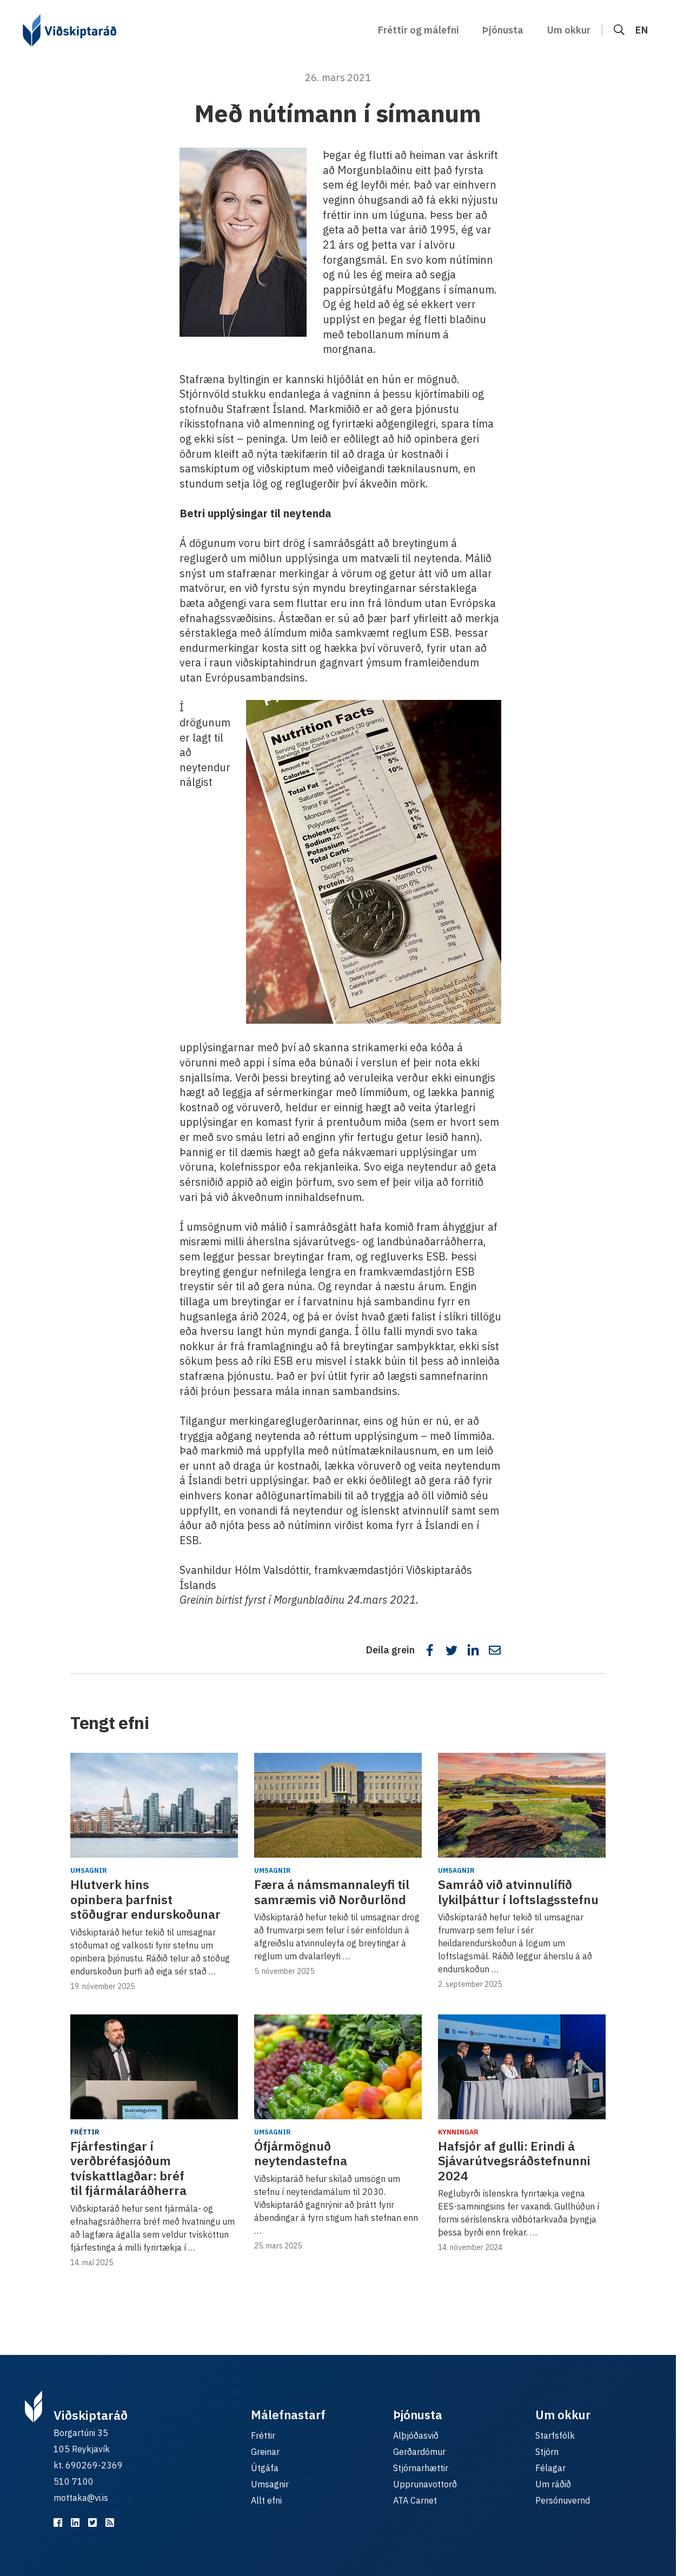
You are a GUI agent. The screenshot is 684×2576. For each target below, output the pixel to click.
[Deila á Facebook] (430, 1650)
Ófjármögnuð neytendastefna (300, 2153)
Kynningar (458, 2132)
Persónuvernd (562, 2500)
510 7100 (74, 2481)
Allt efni (266, 2500)
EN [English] (641, 30)
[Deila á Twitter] (451, 1650)
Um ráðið (553, 2484)
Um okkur (568, 30)
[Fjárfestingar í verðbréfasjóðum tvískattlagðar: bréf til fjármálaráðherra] (154, 2066)
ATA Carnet (415, 2500)
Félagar (550, 2467)
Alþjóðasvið (416, 2435)
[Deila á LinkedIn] (473, 1650)
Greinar (265, 2451)
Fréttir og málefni (418, 30)
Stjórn (547, 2451)
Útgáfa (264, 2467)
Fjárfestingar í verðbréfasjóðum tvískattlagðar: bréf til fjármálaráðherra (128, 2168)
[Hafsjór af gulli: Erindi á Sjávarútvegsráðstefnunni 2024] (522, 2066)
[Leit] (619, 30)
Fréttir (84, 2132)
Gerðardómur (419, 2451)
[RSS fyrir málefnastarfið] (109, 2522)
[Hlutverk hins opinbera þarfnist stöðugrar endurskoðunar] (154, 1805)
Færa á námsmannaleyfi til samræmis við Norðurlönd (331, 1891)
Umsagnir (88, 1870)
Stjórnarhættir (420, 2467)
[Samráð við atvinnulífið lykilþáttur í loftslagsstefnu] (522, 1805)
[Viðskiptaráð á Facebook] (58, 2522)
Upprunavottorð (425, 2484)
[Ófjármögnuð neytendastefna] (338, 2066)
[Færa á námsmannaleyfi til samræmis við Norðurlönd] (338, 1805)
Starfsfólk (555, 2435)
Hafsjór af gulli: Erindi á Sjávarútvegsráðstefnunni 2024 (514, 2161)
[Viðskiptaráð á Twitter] (92, 2522)
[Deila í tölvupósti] (495, 1650)
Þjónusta (502, 30)
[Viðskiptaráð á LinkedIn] (75, 2522)
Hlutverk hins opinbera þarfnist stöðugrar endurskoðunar (145, 1899)
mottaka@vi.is (81, 2497)
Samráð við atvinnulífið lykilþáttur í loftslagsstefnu (518, 1891)
